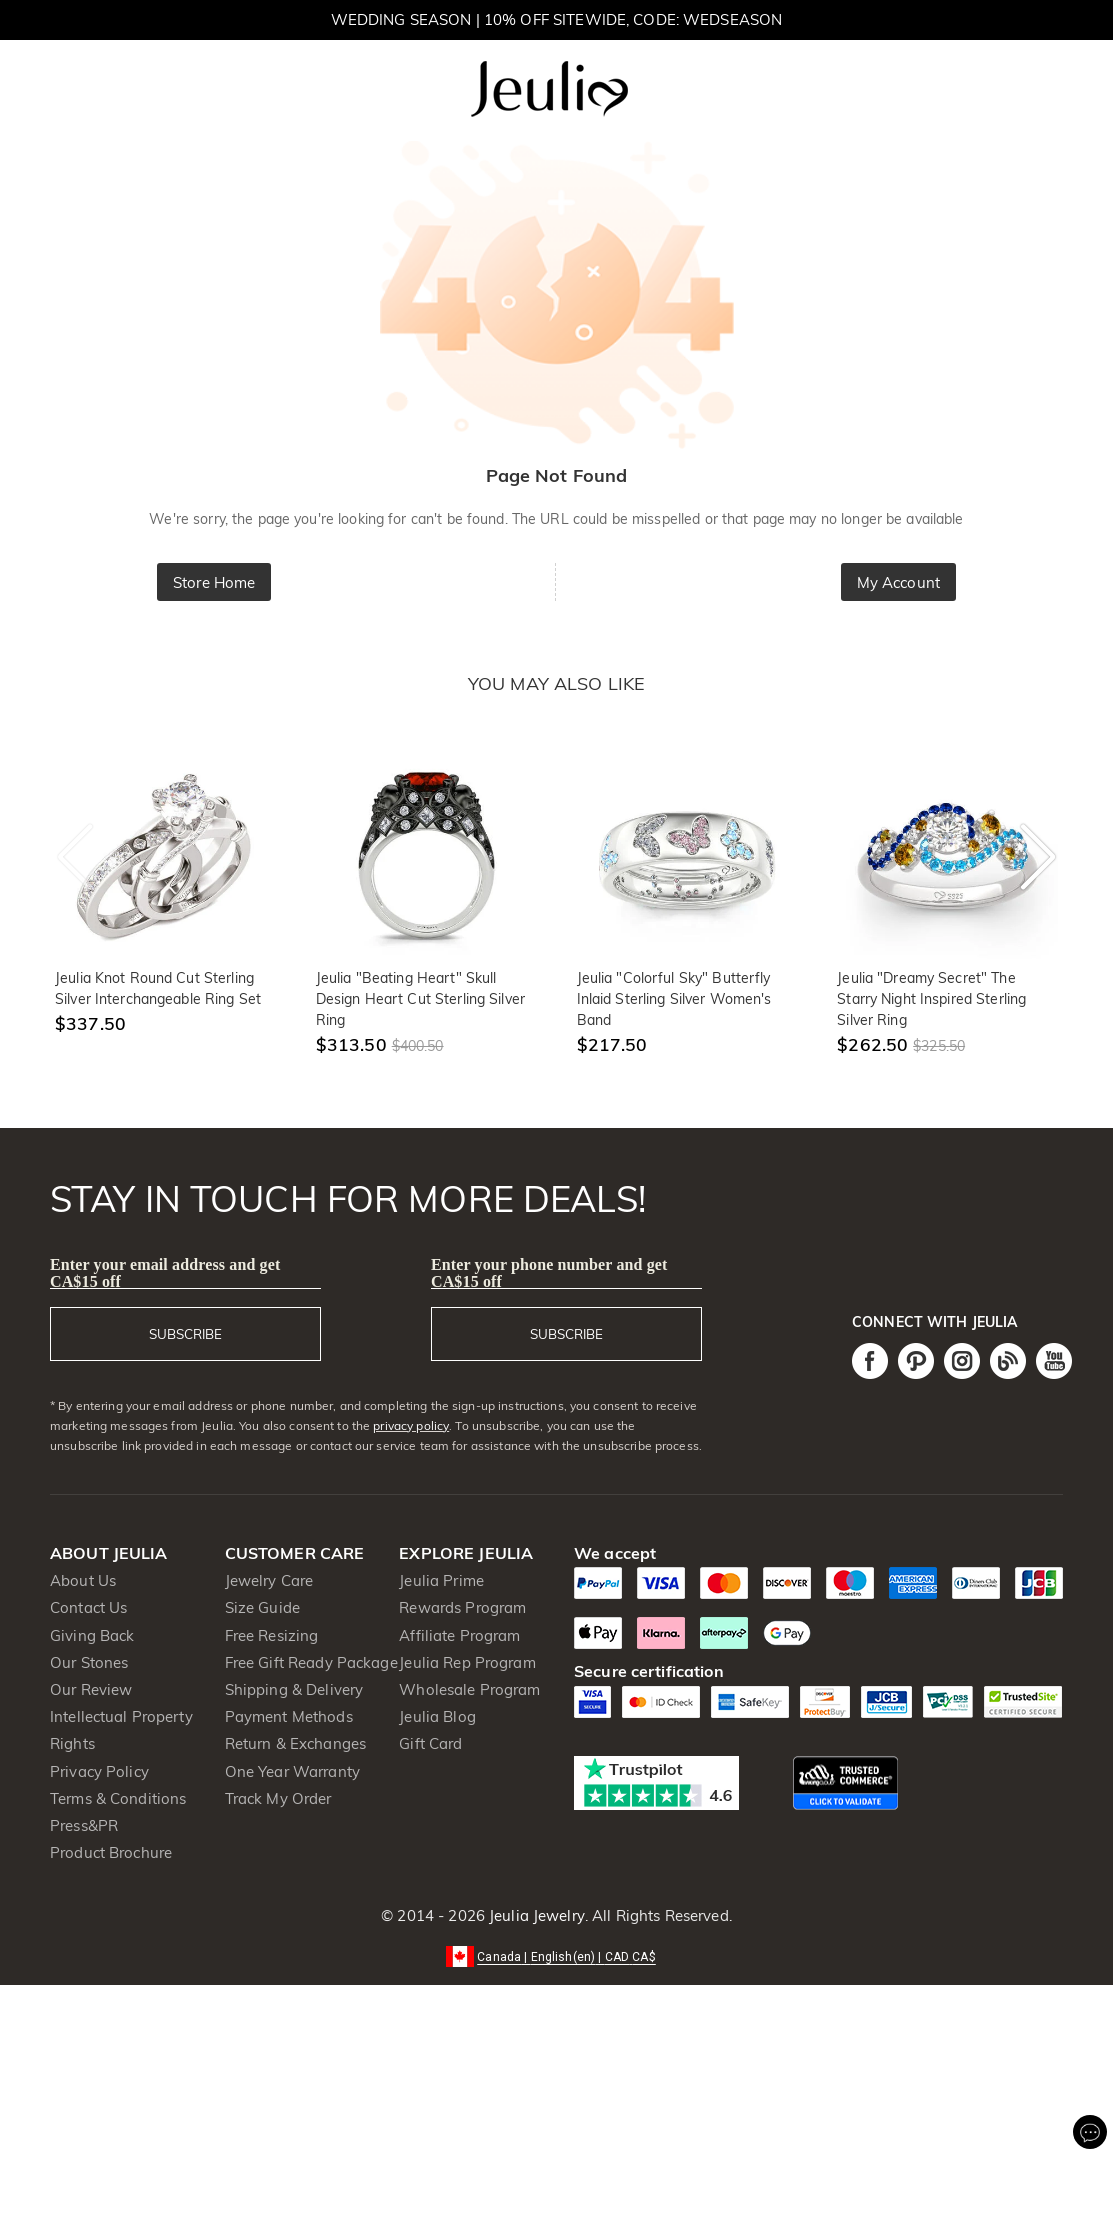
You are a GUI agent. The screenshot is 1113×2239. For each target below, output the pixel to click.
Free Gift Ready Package (311, 1662)
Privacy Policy (99, 1771)
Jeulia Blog (437, 1716)
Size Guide (262, 1607)
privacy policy (411, 1425)
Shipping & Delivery (294, 1689)
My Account (898, 582)
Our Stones (89, 1662)
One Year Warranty (292, 1771)
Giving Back (92, 1635)
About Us (83, 1580)
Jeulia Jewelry (535, 1915)
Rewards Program (462, 1607)
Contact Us (88, 1607)
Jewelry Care (269, 1580)
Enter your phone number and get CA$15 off (549, 1273)
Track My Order (278, 1798)
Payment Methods (289, 1716)
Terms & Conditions (118, 1798)
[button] (556, 1955)
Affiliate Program (459, 1635)
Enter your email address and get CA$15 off (165, 1273)
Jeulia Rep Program (467, 1662)
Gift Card (430, 1743)
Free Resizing (272, 1635)
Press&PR (84, 1825)
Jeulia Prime (441, 1580)
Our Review (91, 1689)
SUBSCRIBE (185, 1334)
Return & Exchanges (295, 1743)
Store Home (214, 582)
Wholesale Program (469, 1689)
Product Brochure (111, 1852)
